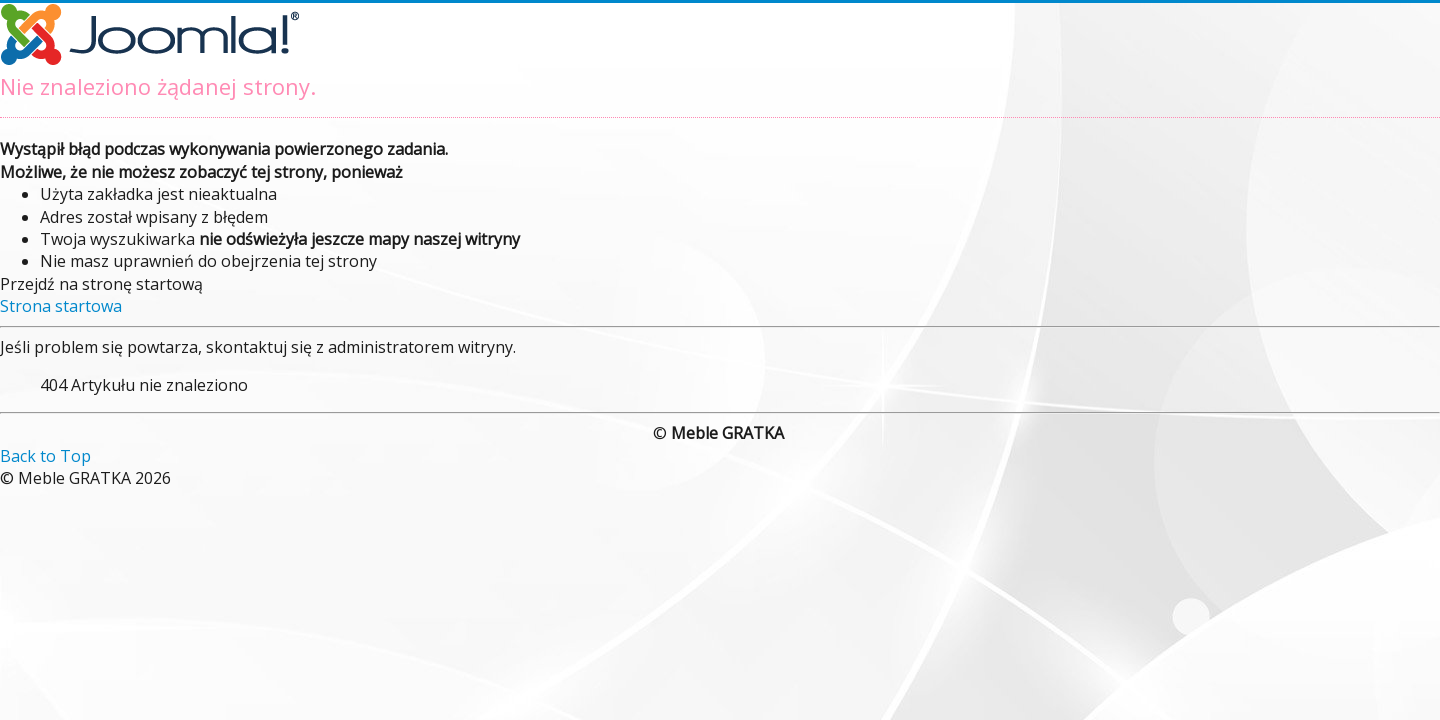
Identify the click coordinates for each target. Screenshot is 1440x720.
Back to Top (45, 456)
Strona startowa (61, 306)
